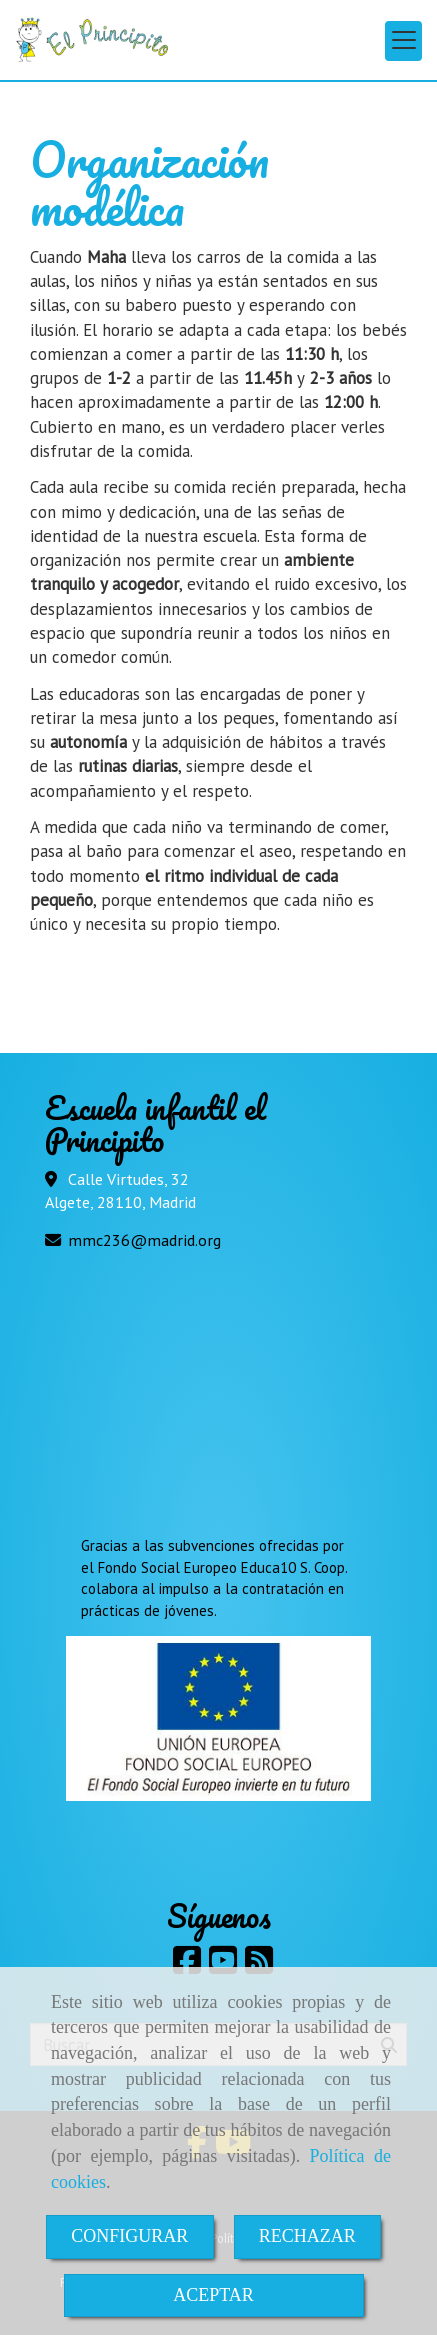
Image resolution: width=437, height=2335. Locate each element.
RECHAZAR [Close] (307, 2236)
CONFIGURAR (129, 2236)
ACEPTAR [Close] (213, 2295)
